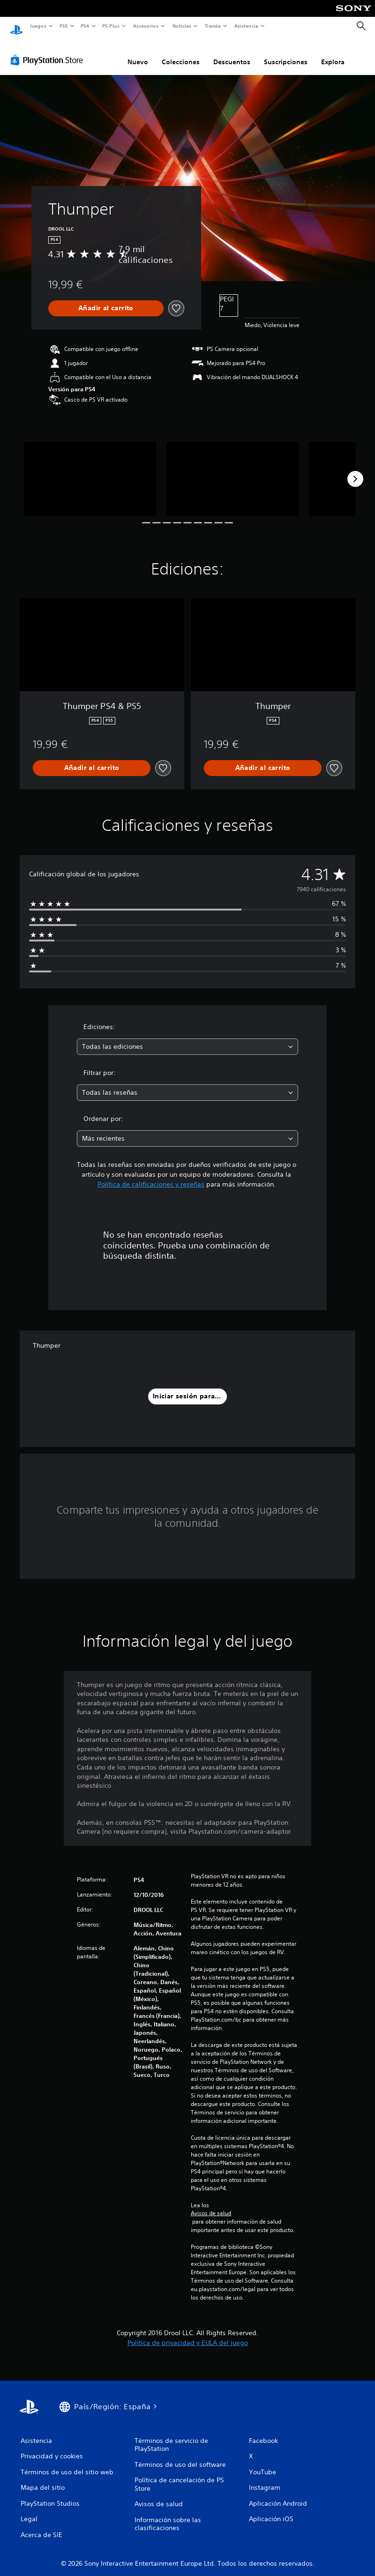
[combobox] (188, 1038)
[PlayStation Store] (49, 51)
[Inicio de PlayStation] (16, 26)
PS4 (85, 25)
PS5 (64, 25)
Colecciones (181, 53)
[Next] (355, 470)
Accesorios (145, 25)
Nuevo (138, 53)
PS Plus (111, 25)
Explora (333, 53)
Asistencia (246, 25)
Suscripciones (286, 53)
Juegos (38, 25)
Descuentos (231, 53)
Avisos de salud (211, 2204)
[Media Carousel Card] (90, 470)
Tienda (213, 25)
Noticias (182, 25)
